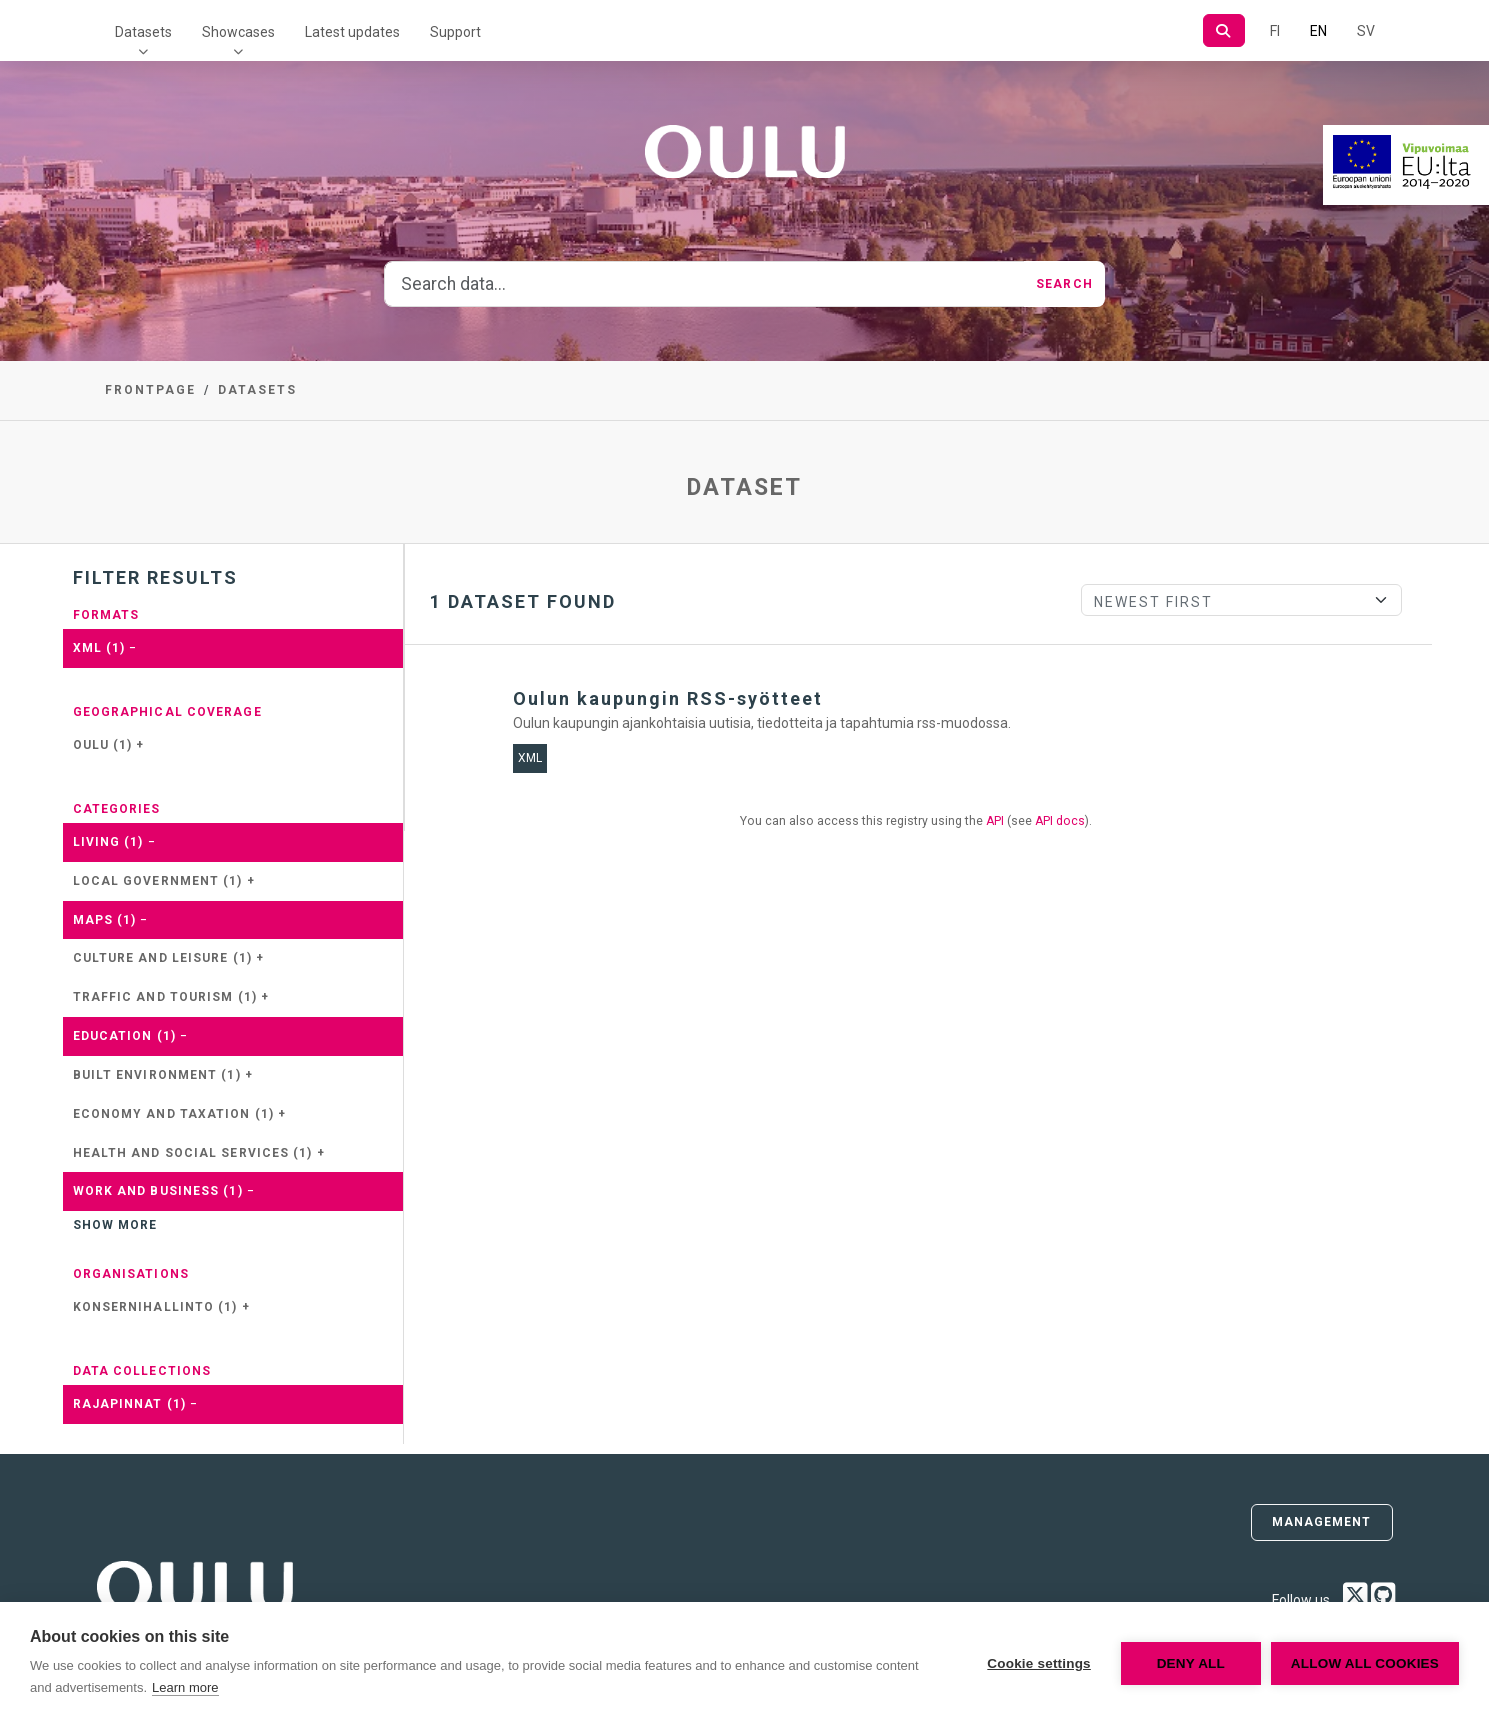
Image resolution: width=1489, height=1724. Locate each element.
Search (1064, 284)
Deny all (1191, 1663)
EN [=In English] (1318, 31)
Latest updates (352, 32)
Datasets (143, 32)
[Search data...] (704, 284)
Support (455, 32)
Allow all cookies (1365, 1663)
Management (1322, 1522)
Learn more (185, 1687)
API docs (1060, 821)
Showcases (238, 32)
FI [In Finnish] (1275, 31)
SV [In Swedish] (1366, 31)
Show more (115, 1225)
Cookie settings (1039, 1663)
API (995, 821)
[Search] (1223, 30)
